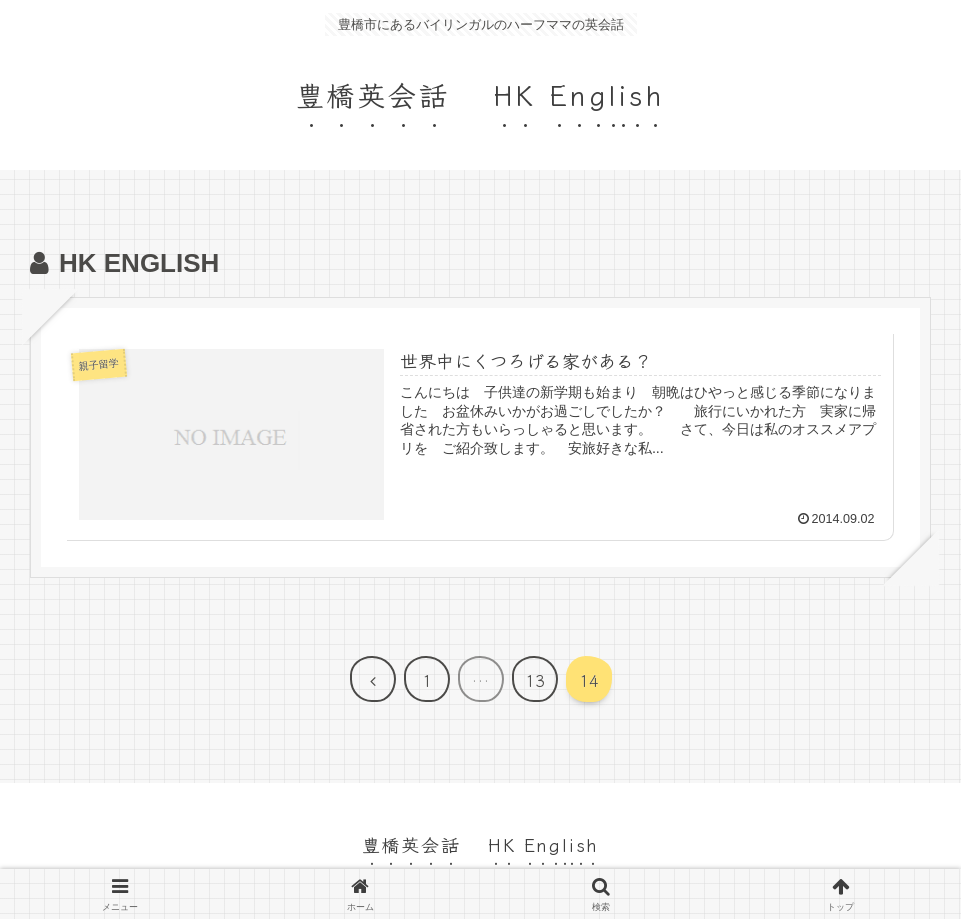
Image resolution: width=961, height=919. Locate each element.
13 (535, 680)
